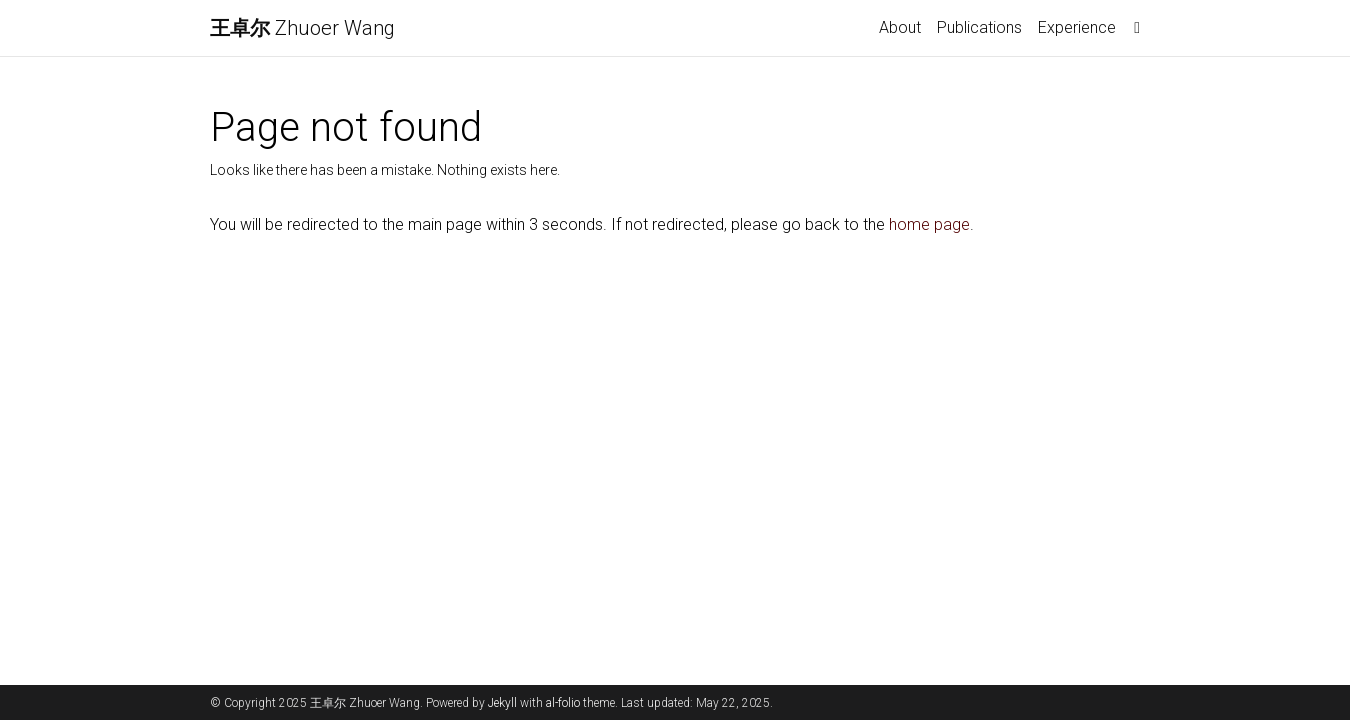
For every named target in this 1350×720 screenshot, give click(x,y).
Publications (979, 27)
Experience (1077, 27)
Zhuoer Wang (302, 28)
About (900, 27)
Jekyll (502, 703)
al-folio (563, 703)
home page (929, 224)
